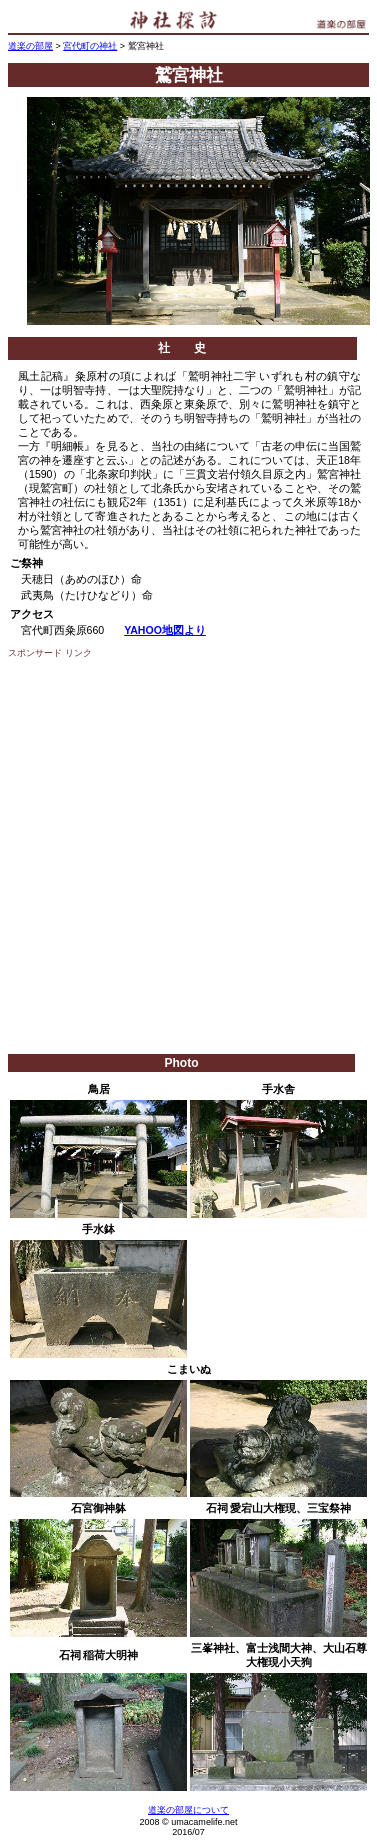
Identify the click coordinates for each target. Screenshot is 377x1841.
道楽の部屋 (30, 46)
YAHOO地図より (165, 630)
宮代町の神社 (90, 46)
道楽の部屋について (188, 1810)
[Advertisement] (187, 856)
